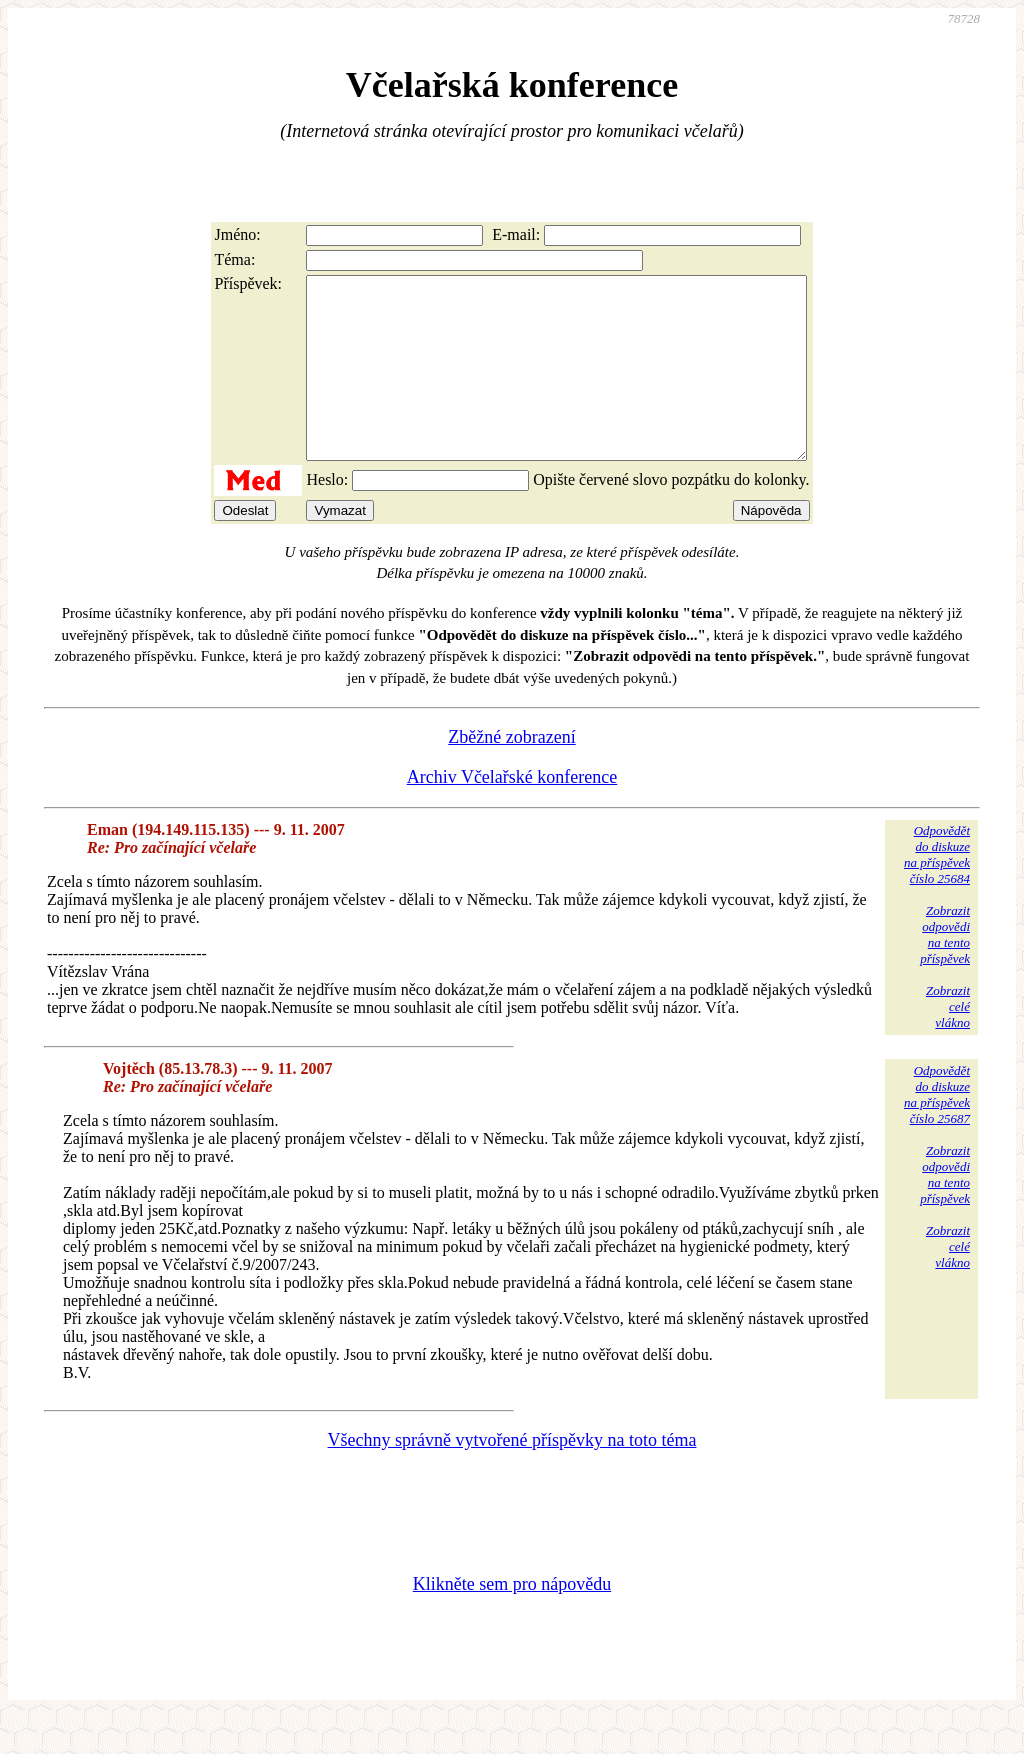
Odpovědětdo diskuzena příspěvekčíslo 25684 (937, 890)
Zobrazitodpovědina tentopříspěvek (945, 970)
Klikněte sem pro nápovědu (512, 1620)
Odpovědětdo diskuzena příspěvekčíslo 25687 (937, 1130)
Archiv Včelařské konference (512, 813)
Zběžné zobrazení (511, 773)
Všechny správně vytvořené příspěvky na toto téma (512, 1476)
